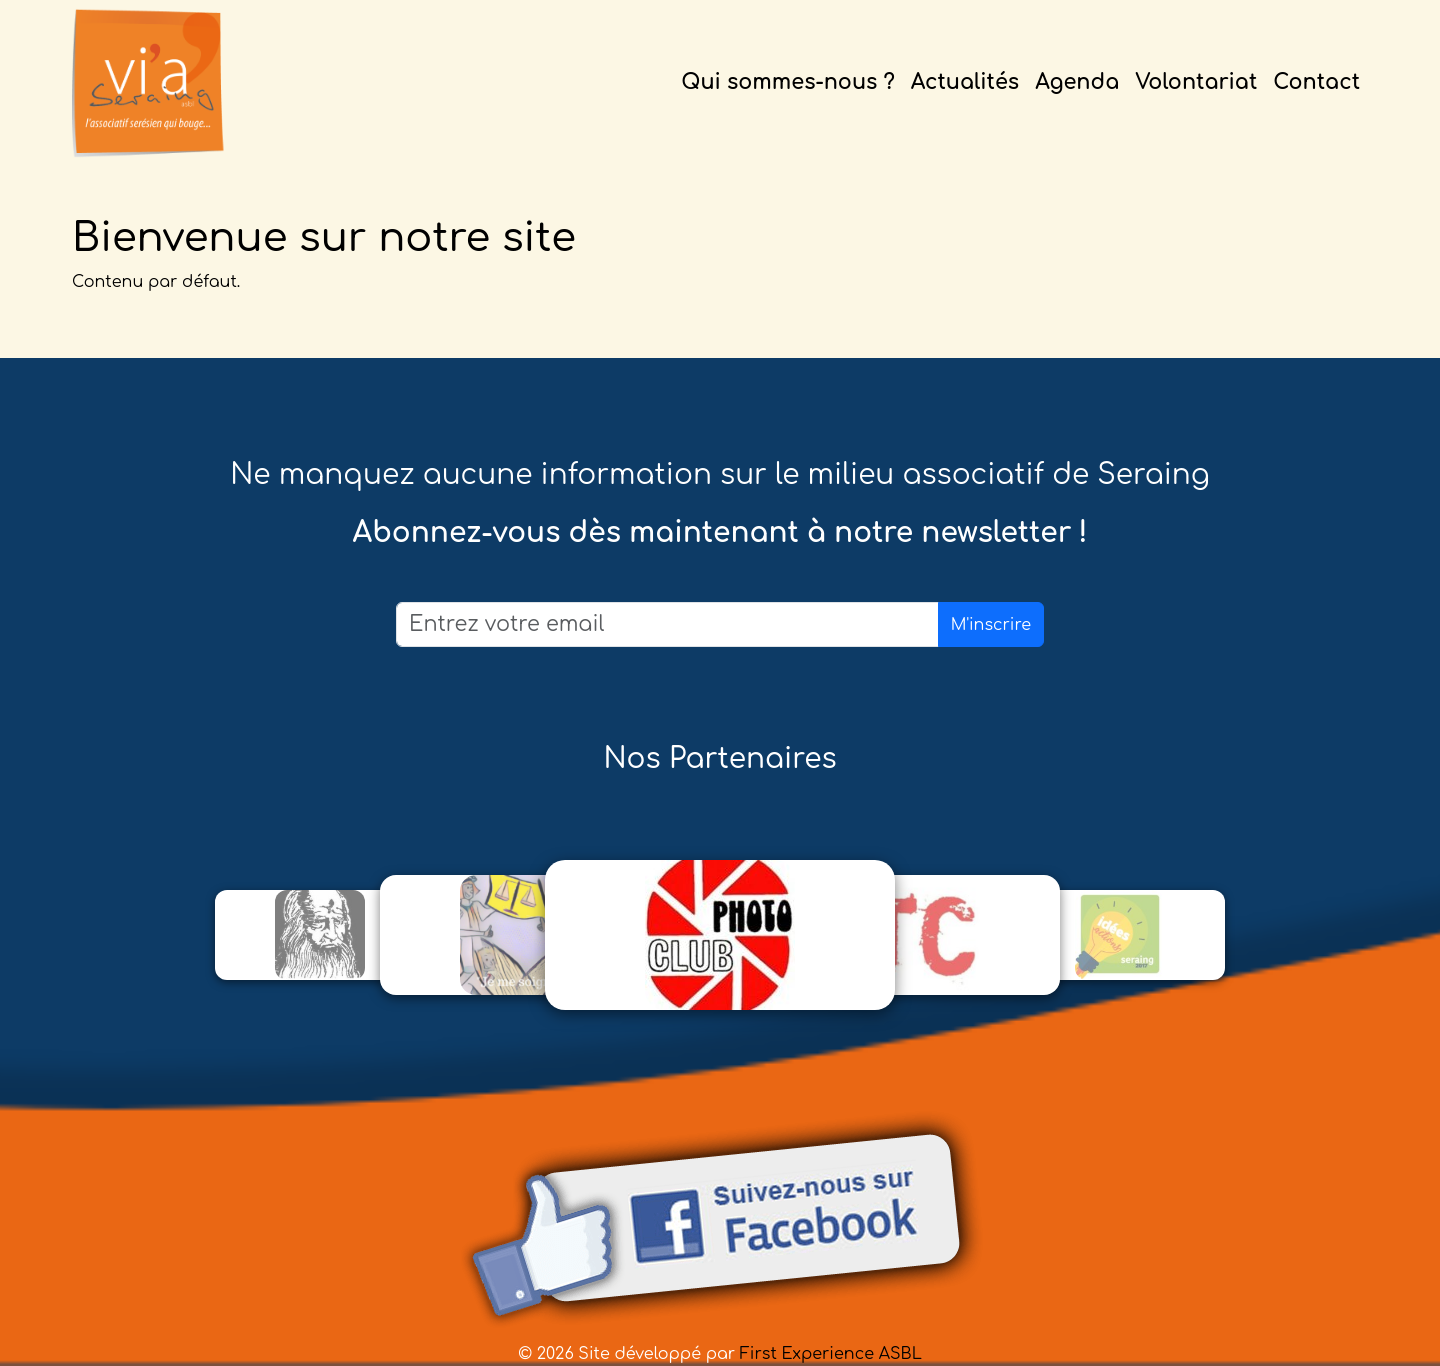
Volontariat (1196, 82)
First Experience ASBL (831, 1354)
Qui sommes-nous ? (788, 82)
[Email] (667, 624)
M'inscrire (991, 625)
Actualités (965, 82)
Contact (1316, 82)
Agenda (1077, 82)
